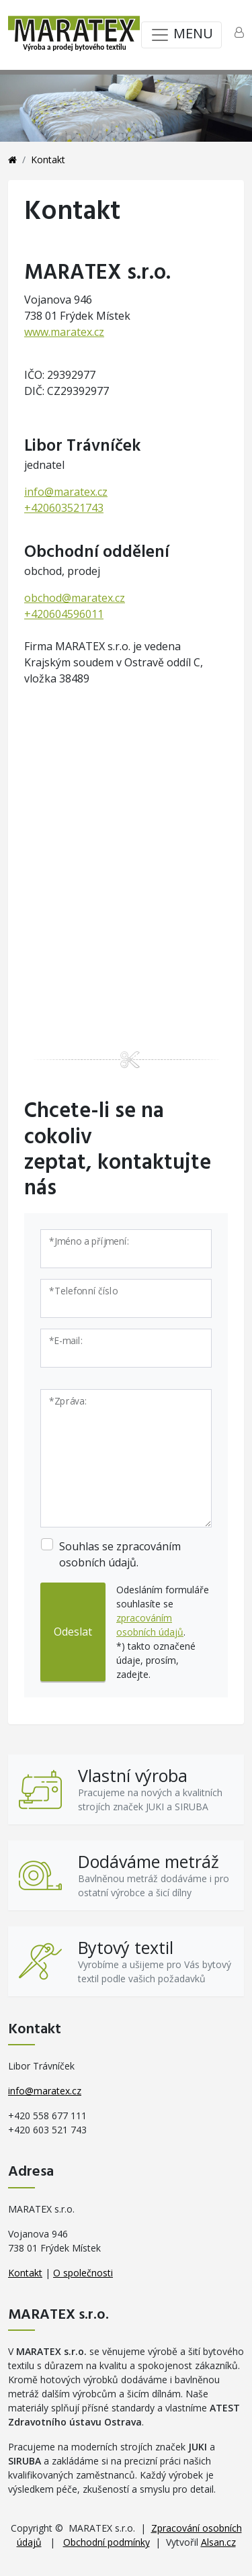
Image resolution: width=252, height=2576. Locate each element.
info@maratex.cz (66, 491)
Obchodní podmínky (106, 2542)
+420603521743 (63, 507)
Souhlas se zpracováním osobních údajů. (120, 1554)
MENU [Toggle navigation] (181, 34)
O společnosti (83, 2272)
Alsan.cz (218, 2542)
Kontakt (25, 2272)
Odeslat (73, 1631)
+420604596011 (63, 614)
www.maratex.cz (64, 331)
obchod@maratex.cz (74, 597)
